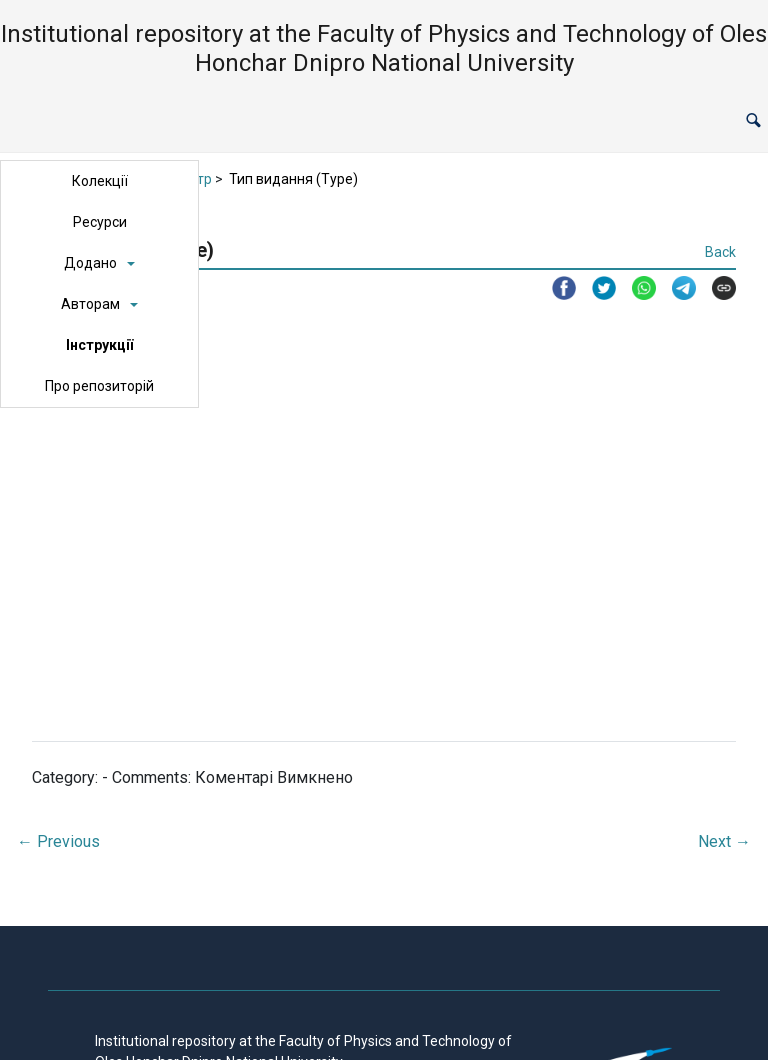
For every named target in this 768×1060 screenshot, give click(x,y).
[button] (753, 121)
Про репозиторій (99, 386)
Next (724, 841)
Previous (58, 841)
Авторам (90, 304)
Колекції (100, 181)
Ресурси (100, 222)
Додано (90, 263)
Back (720, 252)
